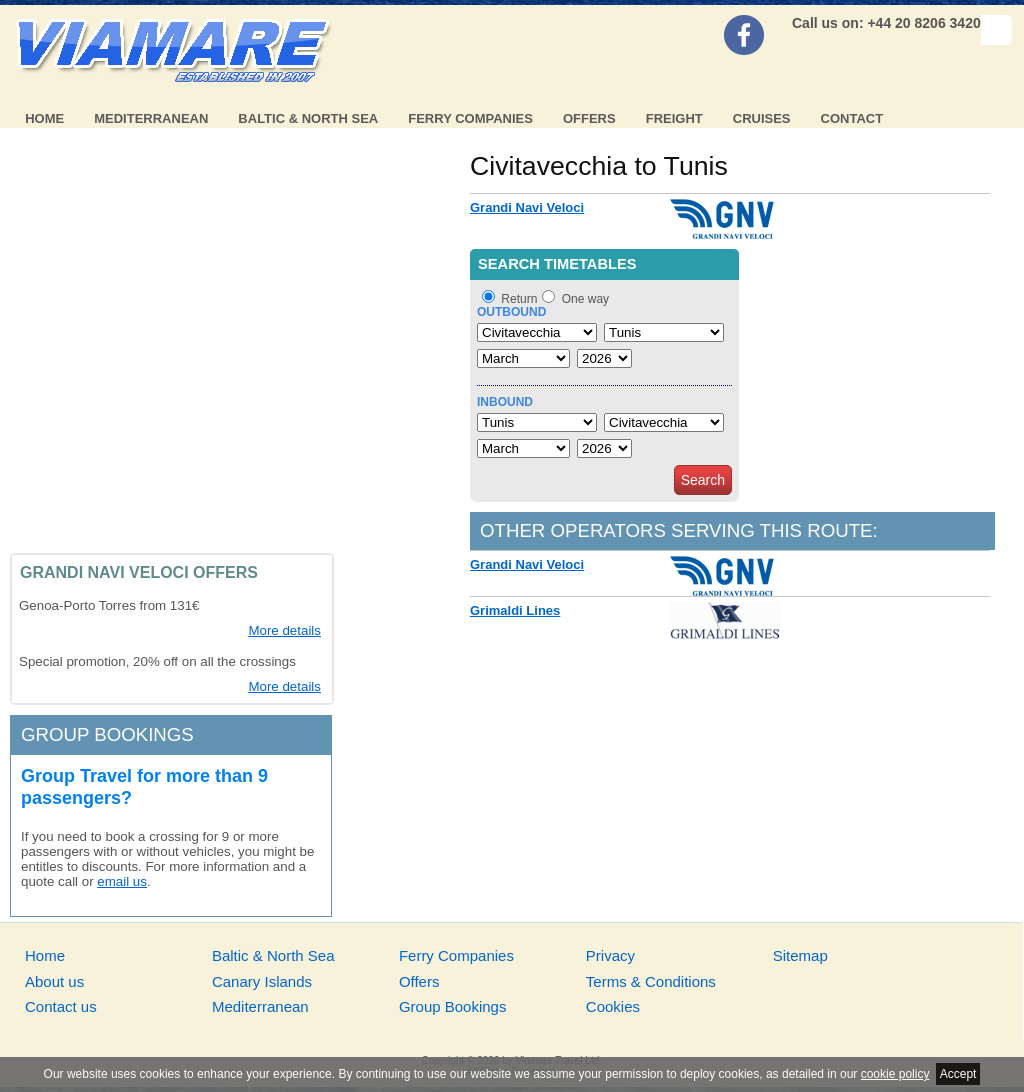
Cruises (762, 118)
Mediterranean (151, 118)
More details (284, 630)
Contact (852, 118)
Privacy (610, 955)
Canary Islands (262, 981)
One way (585, 299)
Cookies (613, 1006)
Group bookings (107, 734)
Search (703, 480)
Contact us (61, 1006)
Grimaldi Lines (515, 610)
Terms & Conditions (651, 981)
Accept (958, 1074)
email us (122, 881)
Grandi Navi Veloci (527, 207)
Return (519, 299)
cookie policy (895, 1074)
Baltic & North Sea (308, 118)
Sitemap (800, 955)
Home (44, 118)
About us (54, 981)
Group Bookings (453, 1006)
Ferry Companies (470, 118)
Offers (589, 118)
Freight (674, 118)
